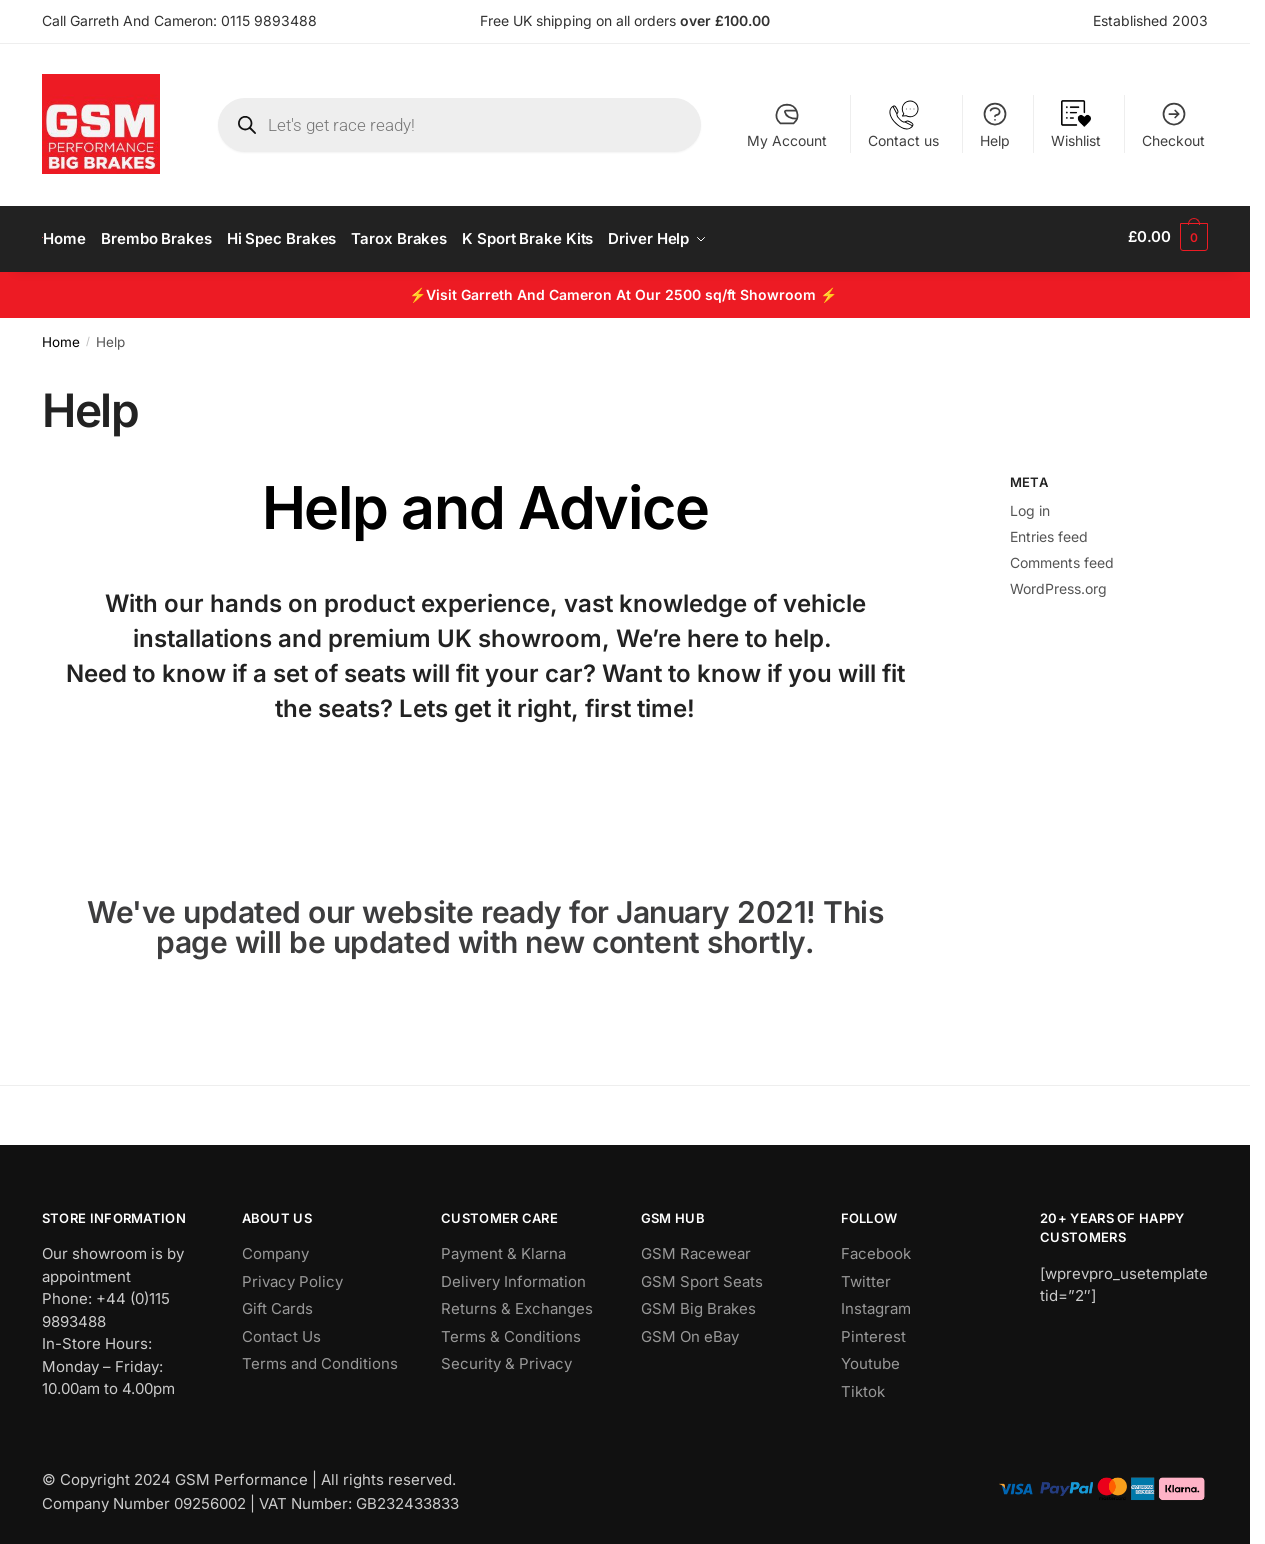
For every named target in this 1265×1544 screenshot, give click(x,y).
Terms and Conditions (320, 1358)
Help (995, 124)
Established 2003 (1150, 20)
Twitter (866, 1276)
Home (61, 337)
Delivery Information (513, 1276)
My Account (787, 124)
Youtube (870, 1358)
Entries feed (1049, 531)
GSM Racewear (696, 1248)
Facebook (876, 1248)
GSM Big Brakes (698, 1303)
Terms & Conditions (511, 1331)
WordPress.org (1058, 583)
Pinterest (873, 1331)
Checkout (1173, 124)
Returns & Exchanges (517, 1303)
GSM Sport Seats (702, 1276)
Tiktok (863, 1386)
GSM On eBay (690, 1331)
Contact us (903, 124)
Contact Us (281, 1331)
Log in (1030, 505)
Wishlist (1076, 124)
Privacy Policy (292, 1276)
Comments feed (1062, 557)
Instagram (876, 1303)
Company (275, 1248)
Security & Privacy (506, 1358)
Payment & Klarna (503, 1248)
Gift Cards (277, 1303)
